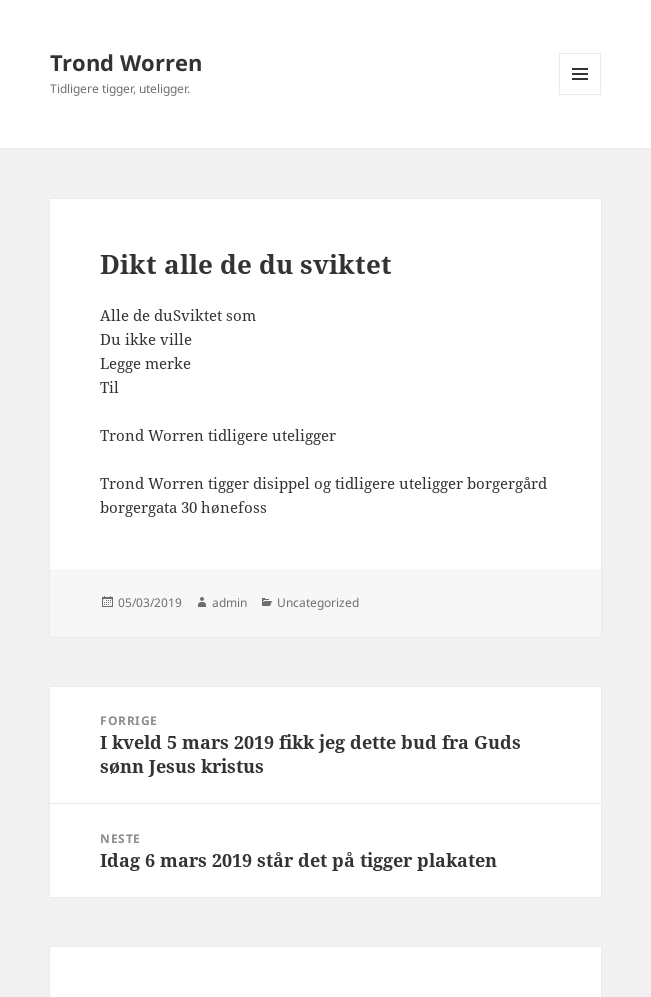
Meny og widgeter (580, 94)
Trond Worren (126, 62)
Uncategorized (318, 602)
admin (229, 602)
